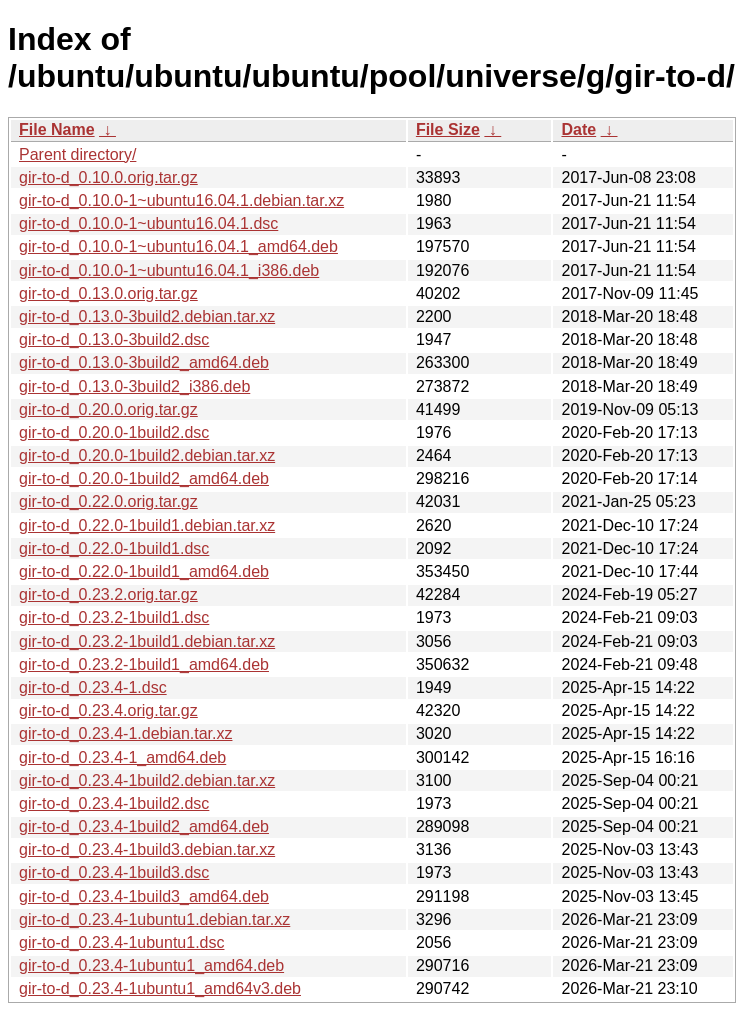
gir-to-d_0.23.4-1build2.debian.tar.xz (147, 780)
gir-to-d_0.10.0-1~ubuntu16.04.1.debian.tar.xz (181, 200)
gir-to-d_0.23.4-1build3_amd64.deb (144, 896)
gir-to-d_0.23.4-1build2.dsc (114, 803)
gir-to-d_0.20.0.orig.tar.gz (108, 409)
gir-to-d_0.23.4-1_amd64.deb (122, 757)
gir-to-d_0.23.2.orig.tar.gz (108, 594)
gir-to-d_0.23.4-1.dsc (93, 687)
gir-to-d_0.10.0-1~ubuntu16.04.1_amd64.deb (178, 246)
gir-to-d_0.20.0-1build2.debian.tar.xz (147, 455)
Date (578, 129)
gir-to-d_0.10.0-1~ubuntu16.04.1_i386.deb (169, 270)
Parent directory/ (77, 154)
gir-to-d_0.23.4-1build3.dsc (114, 872)
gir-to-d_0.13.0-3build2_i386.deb (134, 386)
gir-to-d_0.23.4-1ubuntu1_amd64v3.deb (160, 988)
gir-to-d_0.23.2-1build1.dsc (114, 617)
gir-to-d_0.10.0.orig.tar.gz (108, 177)
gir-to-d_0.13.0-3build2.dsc (114, 339)
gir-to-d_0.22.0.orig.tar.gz (108, 501)
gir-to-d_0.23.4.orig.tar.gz (108, 710)
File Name (57, 129)
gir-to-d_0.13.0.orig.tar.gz (108, 293)
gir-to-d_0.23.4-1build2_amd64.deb (144, 826)
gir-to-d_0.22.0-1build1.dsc (114, 548)
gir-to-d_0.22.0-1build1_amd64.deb (144, 571)
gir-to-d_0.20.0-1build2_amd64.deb (144, 478)
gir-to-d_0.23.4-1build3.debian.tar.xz (147, 849)
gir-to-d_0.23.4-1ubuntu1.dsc (121, 942)
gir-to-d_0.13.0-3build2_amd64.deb (144, 362)
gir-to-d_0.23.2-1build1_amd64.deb (144, 664)
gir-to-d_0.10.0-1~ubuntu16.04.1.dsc (148, 223)
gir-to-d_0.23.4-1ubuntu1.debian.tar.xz (154, 919)
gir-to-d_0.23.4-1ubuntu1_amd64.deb (151, 965)
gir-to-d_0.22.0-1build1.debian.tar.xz (147, 525)
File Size (448, 129)
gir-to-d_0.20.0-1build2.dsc (114, 432)
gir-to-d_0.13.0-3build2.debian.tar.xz (147, 316)
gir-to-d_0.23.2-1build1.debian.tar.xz (147, 641)
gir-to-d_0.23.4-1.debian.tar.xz (125, 733)
